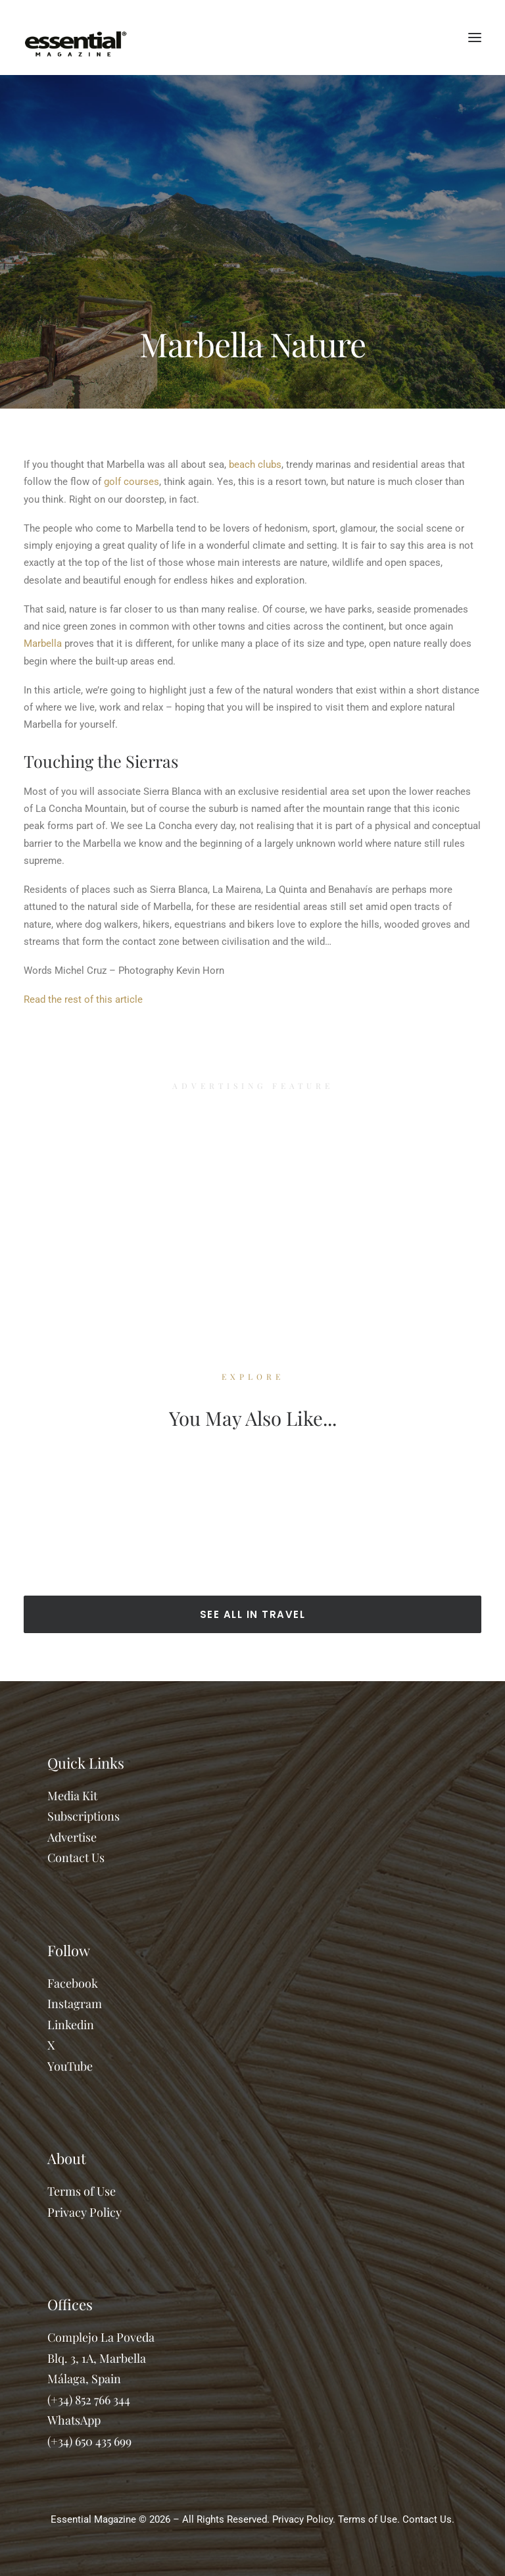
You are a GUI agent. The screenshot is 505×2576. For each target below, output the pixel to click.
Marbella (43, 643)
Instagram (74, 2003)
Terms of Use (81, 2191)
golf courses (131, 482)
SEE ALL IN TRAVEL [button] (253, 1614)
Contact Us (76, 1857)
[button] (475, 37)
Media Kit (72, 1796)
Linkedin (70, 2025)
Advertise (72, 1837)
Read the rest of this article (83, 999)
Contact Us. (428, 2519)
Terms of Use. (369, 2519)
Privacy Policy (84, 2212)
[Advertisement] (252, 1207)
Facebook (72, 1983)
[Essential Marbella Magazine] (76, 37)
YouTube (70, 2066)
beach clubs (255, 464)
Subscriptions (83, 1816)
